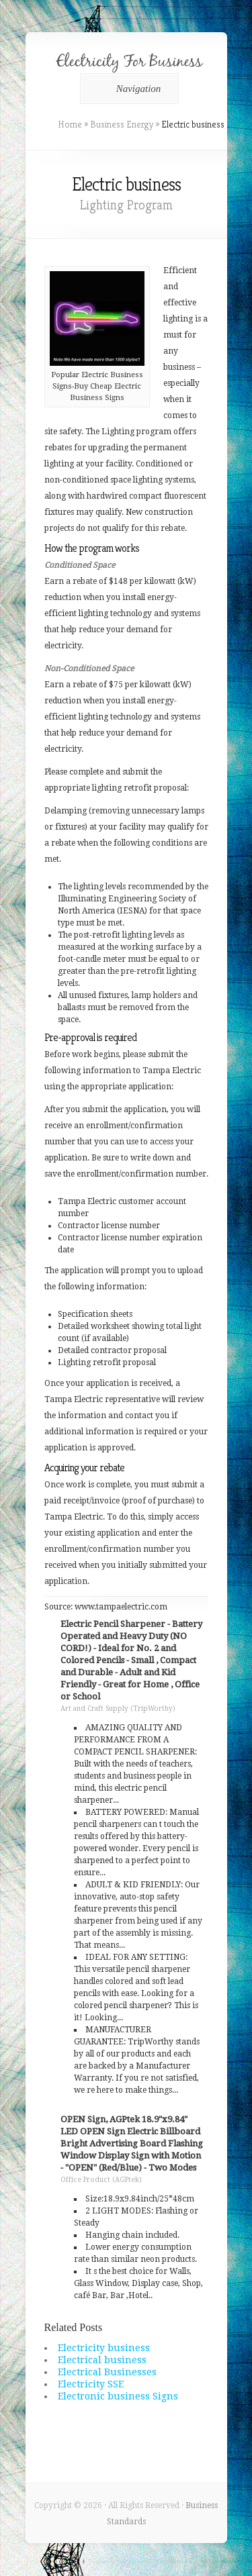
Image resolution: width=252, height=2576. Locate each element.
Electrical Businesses (107, 2372)
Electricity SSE (91, 2384)
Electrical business (102, 2360)
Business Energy (121, 124)
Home (70, 124)
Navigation (127, 88)
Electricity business (104, 2347)
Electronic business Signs (118, 2396)
